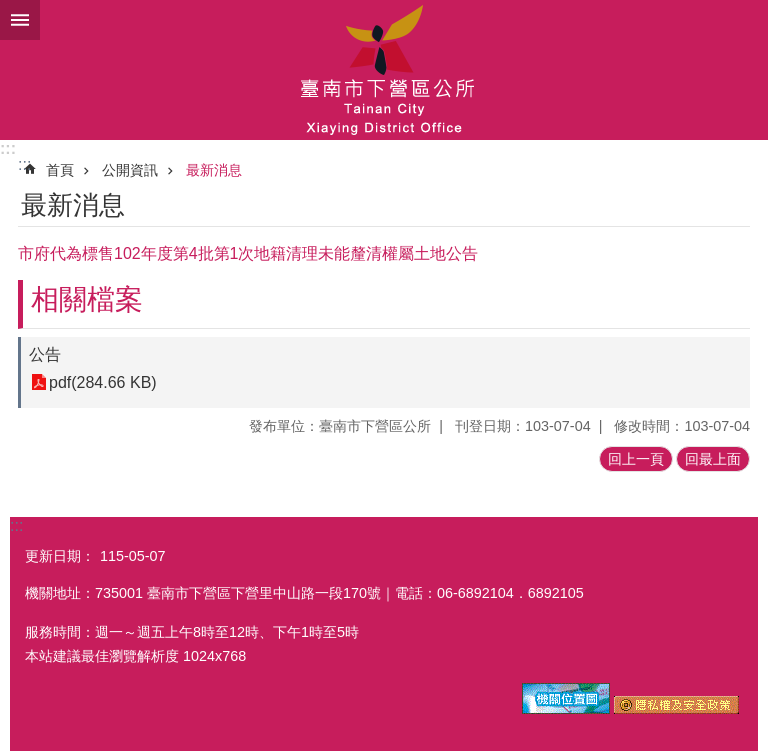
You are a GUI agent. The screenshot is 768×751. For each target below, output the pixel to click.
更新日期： (60, 556)
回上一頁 (636, 459)
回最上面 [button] (713, 459)
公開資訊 (130, 170)
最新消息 (214, 170)
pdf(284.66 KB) (103, 382)
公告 (45, 354)
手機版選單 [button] (20, 20)
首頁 (60, 170)
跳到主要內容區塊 (10, 10)
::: (8, 148)
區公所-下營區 (384, 70)
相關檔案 (87, 299)
